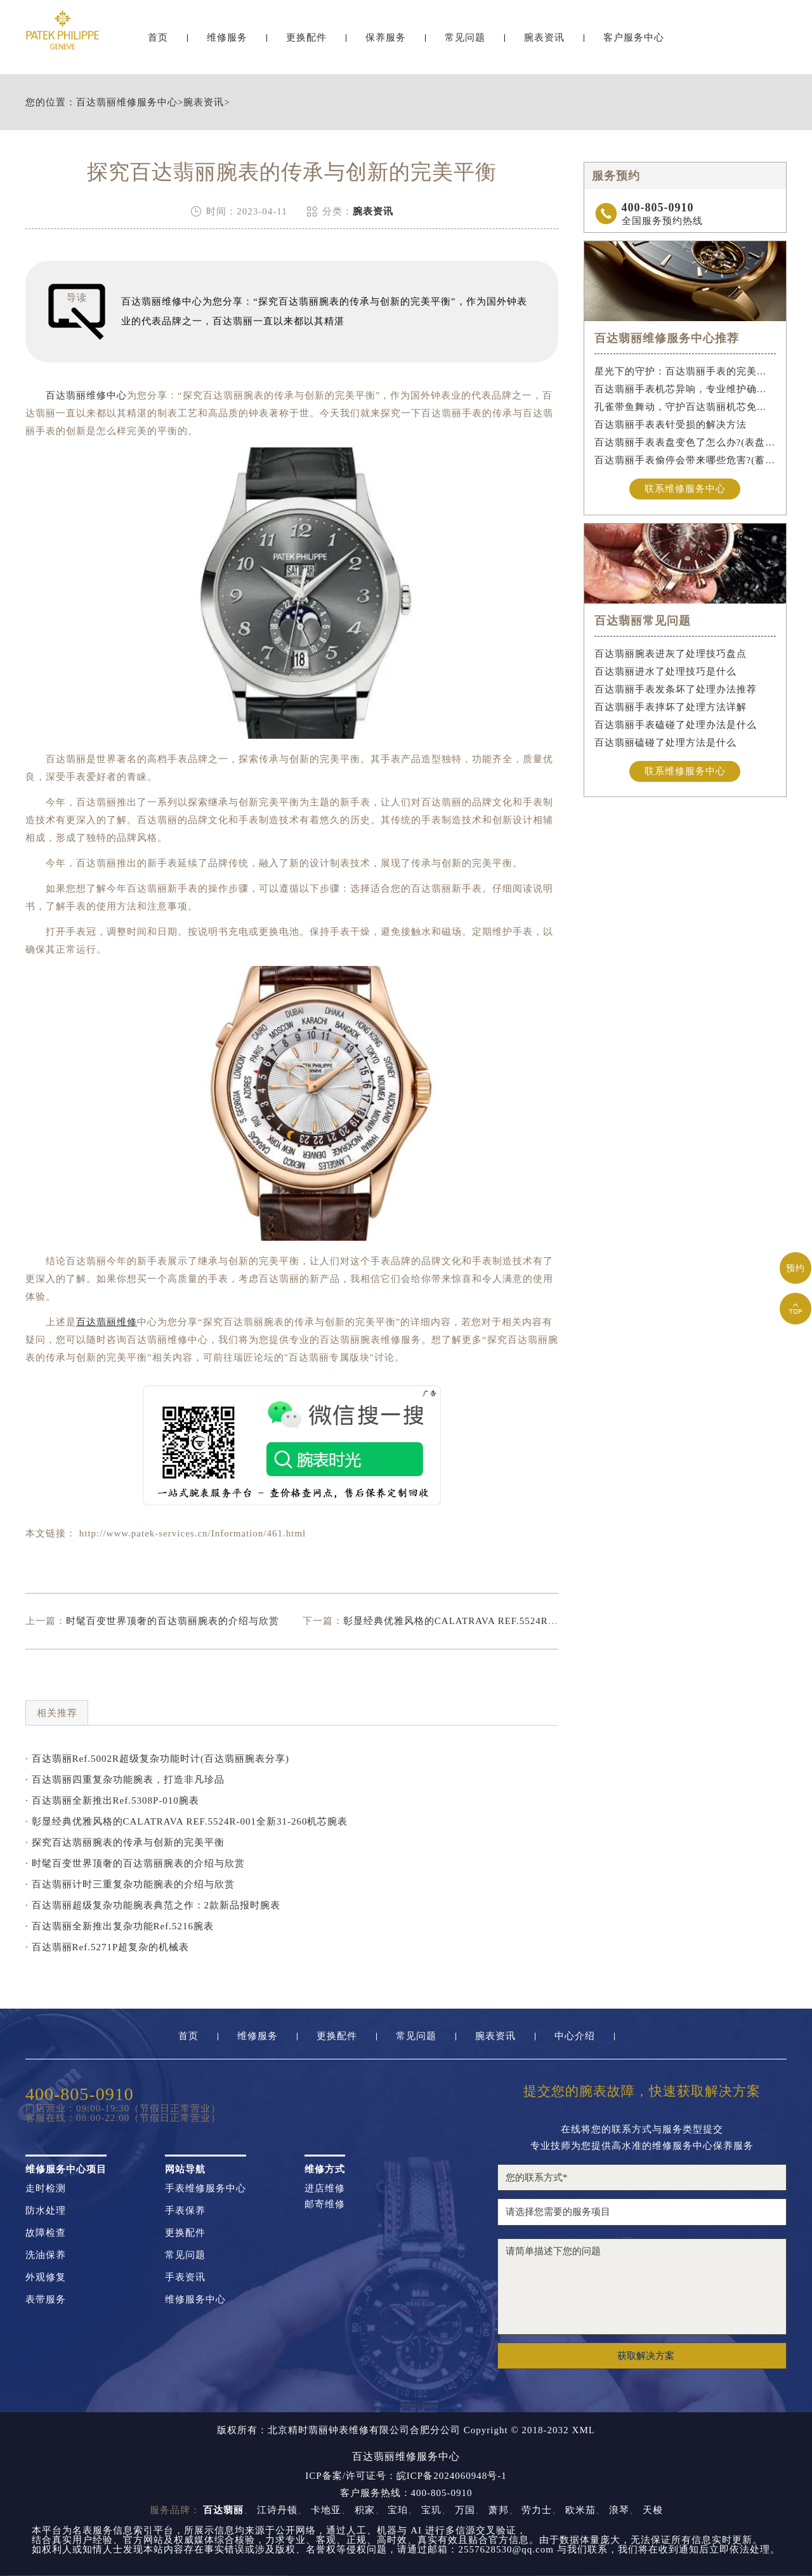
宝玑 (431, 2510)
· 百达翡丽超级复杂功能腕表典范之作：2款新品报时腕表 (152, 1905)
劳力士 (536, 2510)
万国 (465, 2510)
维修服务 (227, 43)
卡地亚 (326, 2510)
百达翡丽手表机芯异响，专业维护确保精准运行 (685, 389)
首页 (158, 43)
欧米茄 (580, 2510)
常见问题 (465, 43)
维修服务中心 (195, 2299)
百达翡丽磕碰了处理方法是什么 (665, 742)
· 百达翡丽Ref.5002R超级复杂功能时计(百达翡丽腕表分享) (157, 1759)
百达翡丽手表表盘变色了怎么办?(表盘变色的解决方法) (685, 442)
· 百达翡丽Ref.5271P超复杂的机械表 (107, 1947)
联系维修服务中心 (685, 489)
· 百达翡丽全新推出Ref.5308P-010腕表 (112, 1800)
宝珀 (398, 2510)
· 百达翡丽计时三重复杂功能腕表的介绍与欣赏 (130, 1884)
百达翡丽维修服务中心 (127, 102)
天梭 (653, 2510)
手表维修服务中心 (205, 2188)
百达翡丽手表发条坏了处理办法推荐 (675, 689)
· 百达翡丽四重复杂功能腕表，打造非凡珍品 (125, 1779)
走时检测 (45, 2188)
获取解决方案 (645, 2356)
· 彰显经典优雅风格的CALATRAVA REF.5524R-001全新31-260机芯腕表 (186, 1821)
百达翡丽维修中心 (86, 395)
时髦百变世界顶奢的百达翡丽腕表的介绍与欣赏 (172, 1621)
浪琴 (619, 2510)
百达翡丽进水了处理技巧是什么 (665, 671)
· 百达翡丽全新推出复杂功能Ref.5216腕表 (119, 1926)
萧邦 (498, 2510)
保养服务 (385, 43)
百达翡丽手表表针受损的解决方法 (670, 424)
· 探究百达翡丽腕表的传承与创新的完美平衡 (125, 1842)
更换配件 (306, 43)
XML (583, 2430)
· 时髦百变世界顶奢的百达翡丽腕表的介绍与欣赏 (135, 1863)
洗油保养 (45, 2255)
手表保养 (185, 2211)
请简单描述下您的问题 (642, 2286)
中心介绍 (574, 2036)
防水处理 (45, 2211)
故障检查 (45, 2233)
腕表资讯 (544, 43)
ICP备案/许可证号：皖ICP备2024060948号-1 (405, 2476)
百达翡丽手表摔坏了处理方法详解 (670, 707)
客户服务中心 (633, 43)
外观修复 (45, 2277)
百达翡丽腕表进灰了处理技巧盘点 (670, 654)
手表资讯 (185, 2277)
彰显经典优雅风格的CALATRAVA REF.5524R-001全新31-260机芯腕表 (501, 1621)
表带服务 (45, 2299)
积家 (365, 2510)
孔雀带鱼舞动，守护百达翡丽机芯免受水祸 (685, 407)
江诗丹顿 (277, 2510)
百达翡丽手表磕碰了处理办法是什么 (675, 725)
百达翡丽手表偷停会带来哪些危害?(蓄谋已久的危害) (685, 460)
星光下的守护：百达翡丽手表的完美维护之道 (685, 371)
